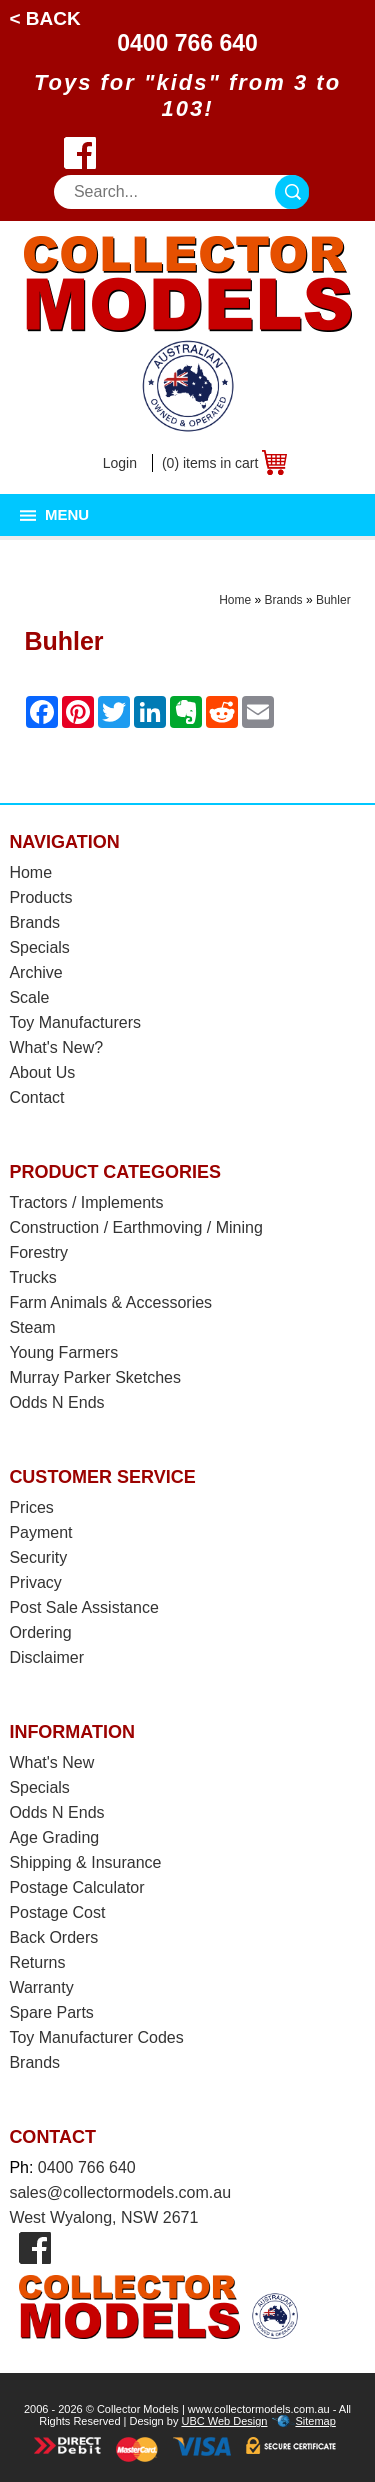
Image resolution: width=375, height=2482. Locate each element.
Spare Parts (51, 2012)
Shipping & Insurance (85, 1862)
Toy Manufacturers (75, 1022)
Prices (31, 1507)
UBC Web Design (224, 2421)
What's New (51, 1762)
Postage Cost (57, 1912)
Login (120, 463)
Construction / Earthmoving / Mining (135, 1227)
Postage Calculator (76, 1887)
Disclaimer (46, 1657)
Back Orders (53, 1937)
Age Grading (54, 1837)
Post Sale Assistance (83, 1607)
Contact (36, 1097)
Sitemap (315, 2421)
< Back (44, 18)
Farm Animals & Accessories (110, 1302)
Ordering (40, 1632)
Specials (39, 947)
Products (40, 897)
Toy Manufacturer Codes (96, 2037)
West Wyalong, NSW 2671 (103, 2217)
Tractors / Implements (86, 1202)
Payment (40, 1532)
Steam (32, 1327)
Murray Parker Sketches (95, 1377)
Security (38, 1557)
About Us (42, 1072)
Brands (284, 600)
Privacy (35, 1582)
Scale (29, 997)
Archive (35, 972)
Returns (37, 1962)
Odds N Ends (56, 1402)
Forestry (38, 1252)
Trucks (32, 1277)
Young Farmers (63, 1352)
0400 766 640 (187, 43)
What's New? (56, 1047)
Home (235, 600)
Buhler (333, 600)
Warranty (41, 1987)
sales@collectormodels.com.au (120, 2192)
